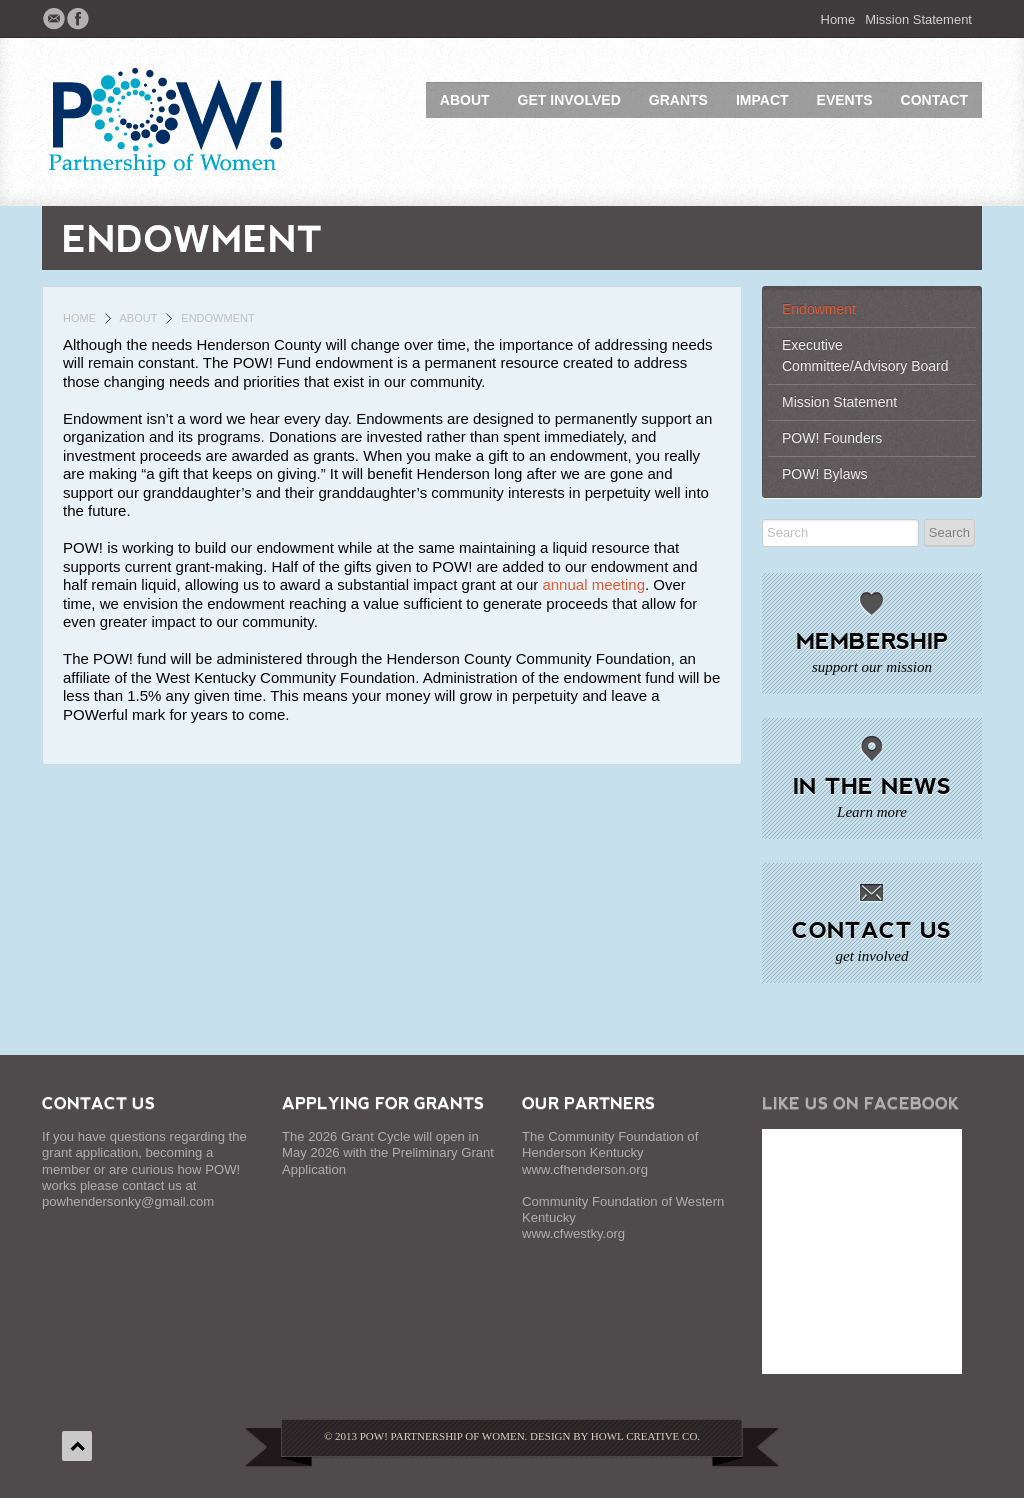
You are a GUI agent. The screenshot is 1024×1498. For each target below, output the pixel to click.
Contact (934, 100)
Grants (678, 100)
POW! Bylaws (825, 474)
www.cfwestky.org (573, 1233)
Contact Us (871, 929)
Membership (872, 640)
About (465, 100)
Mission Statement (918, 19)
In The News (872, 785)
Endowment (819, 309)
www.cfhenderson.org (585, 1169)
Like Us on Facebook (860, 1102)
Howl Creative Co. (645, 1436)
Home (838, 19)
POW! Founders (832, 438)
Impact (762, 100)
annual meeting (593, 584)
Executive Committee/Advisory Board (865, 355)
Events (845, 100)
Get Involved (569, 100)
